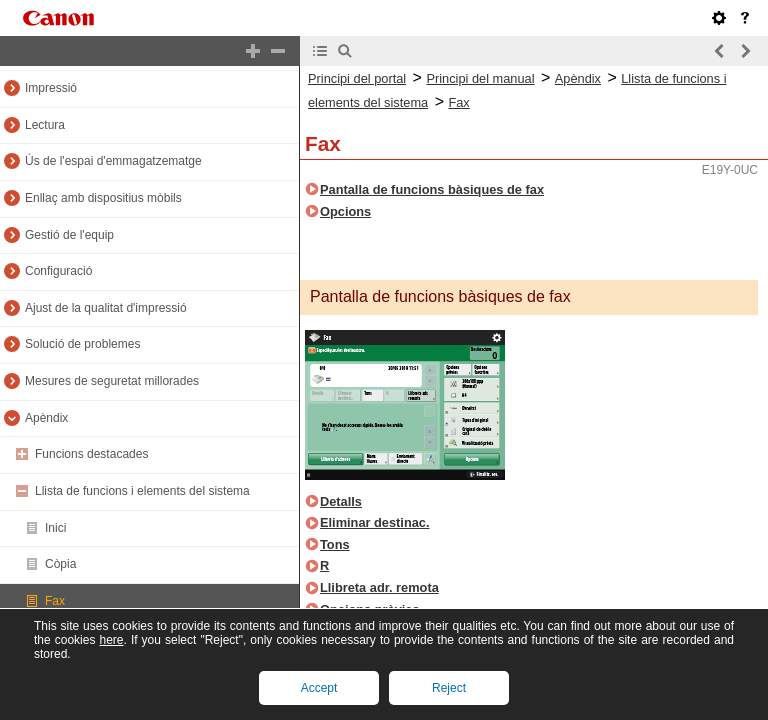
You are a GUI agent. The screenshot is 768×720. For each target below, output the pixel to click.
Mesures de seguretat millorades (112, 381)
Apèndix (46, 418)
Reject (449, 688)
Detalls (341, 501)
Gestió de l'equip (69, 235)
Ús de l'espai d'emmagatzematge (113, 161)
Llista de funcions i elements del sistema (142, 491)
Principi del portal (357, 78)
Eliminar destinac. (375, 522)
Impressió (51, 88)
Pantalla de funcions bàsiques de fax (432, 189)
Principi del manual (480, 78)
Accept (319, 688)
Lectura (45, 125)
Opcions (345, 211)
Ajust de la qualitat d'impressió (106, 308)
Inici (55, 528)
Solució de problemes (82, 344)
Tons (335, 544)
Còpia (60, 564)
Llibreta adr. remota (379, 587)
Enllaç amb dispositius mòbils (103, 198)
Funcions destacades (91, 454)
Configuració (58, 271)
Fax (55, 601)
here (111, 640)
